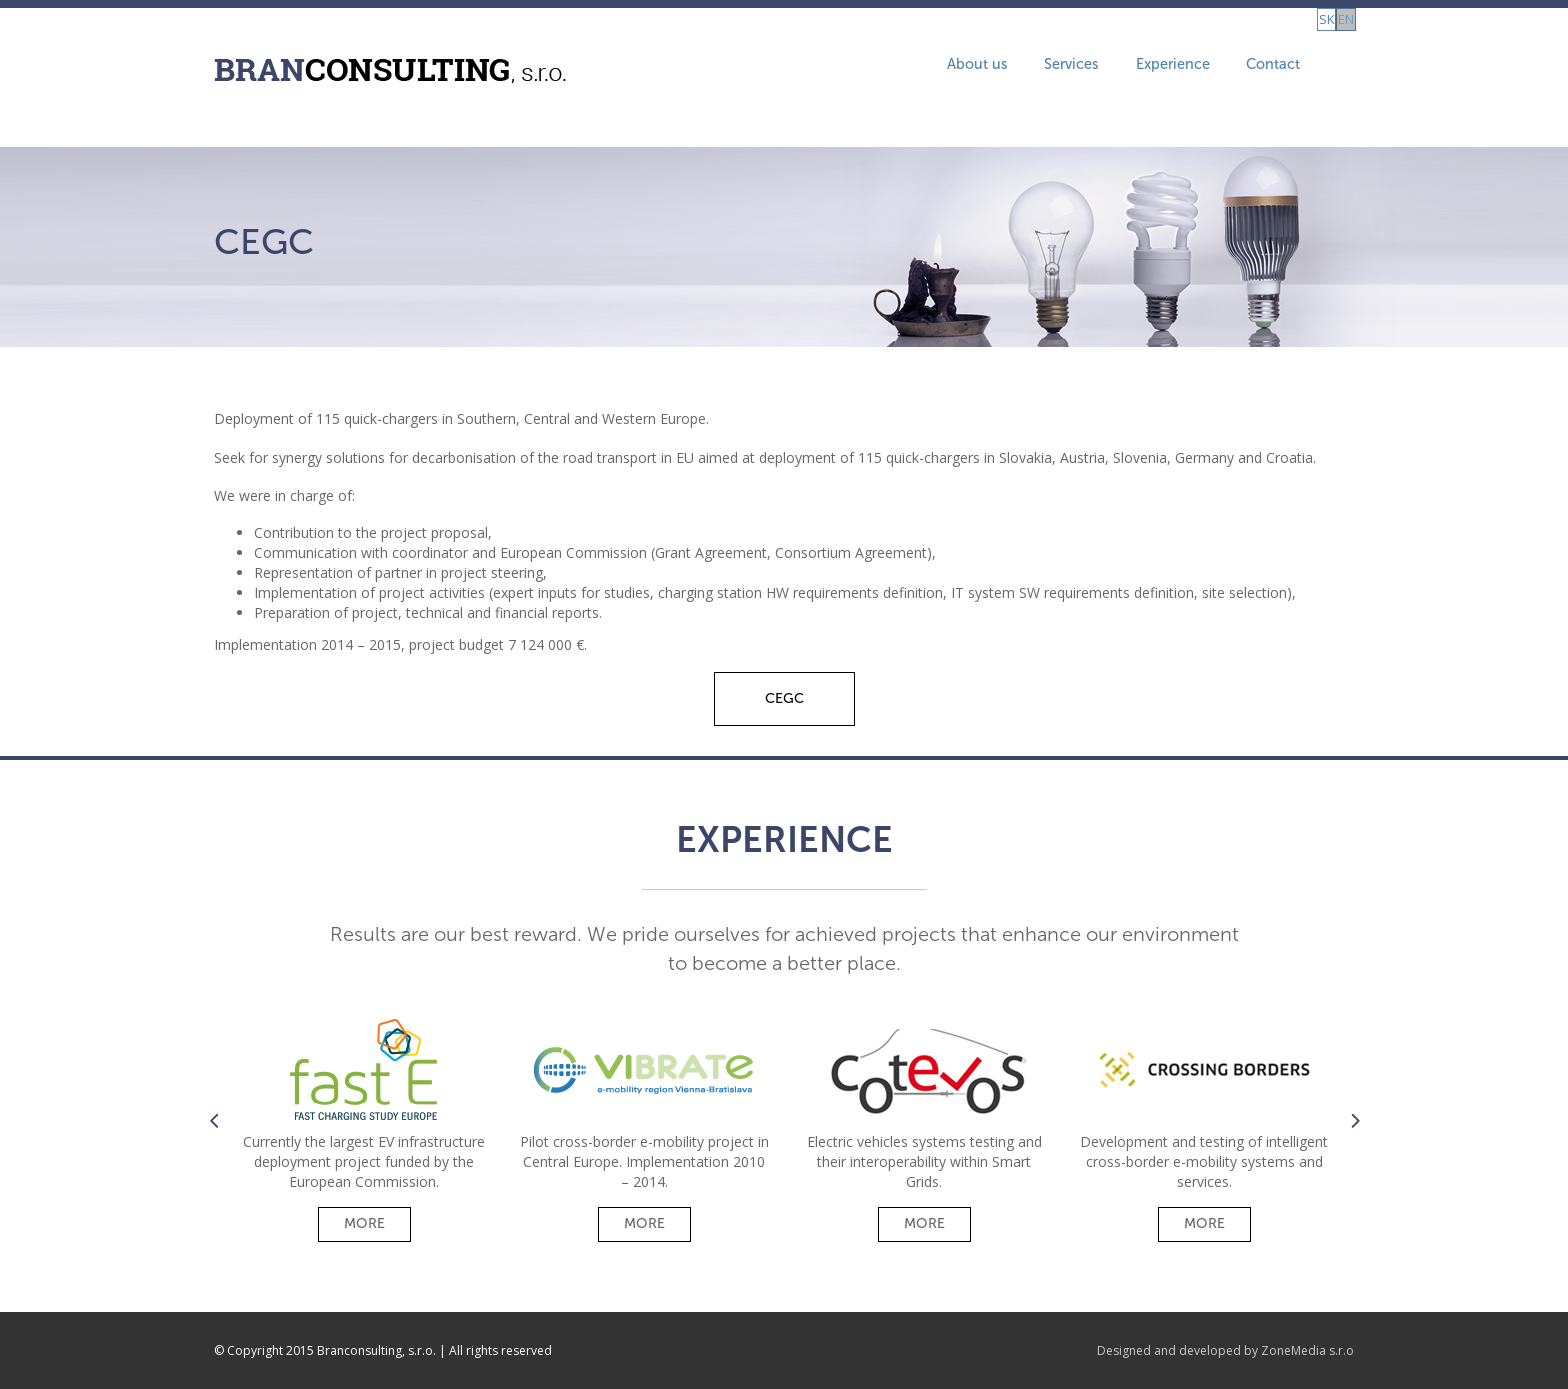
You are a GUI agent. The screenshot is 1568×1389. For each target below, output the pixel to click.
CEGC (784, 698)
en (1337, 68)
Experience (1108, 68)
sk (1307, 68)
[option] (364, 1124)
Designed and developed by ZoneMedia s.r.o (1225, 1350)
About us (884, 68)
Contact (1224, 68)
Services (992, 68)
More (364, 1223)
